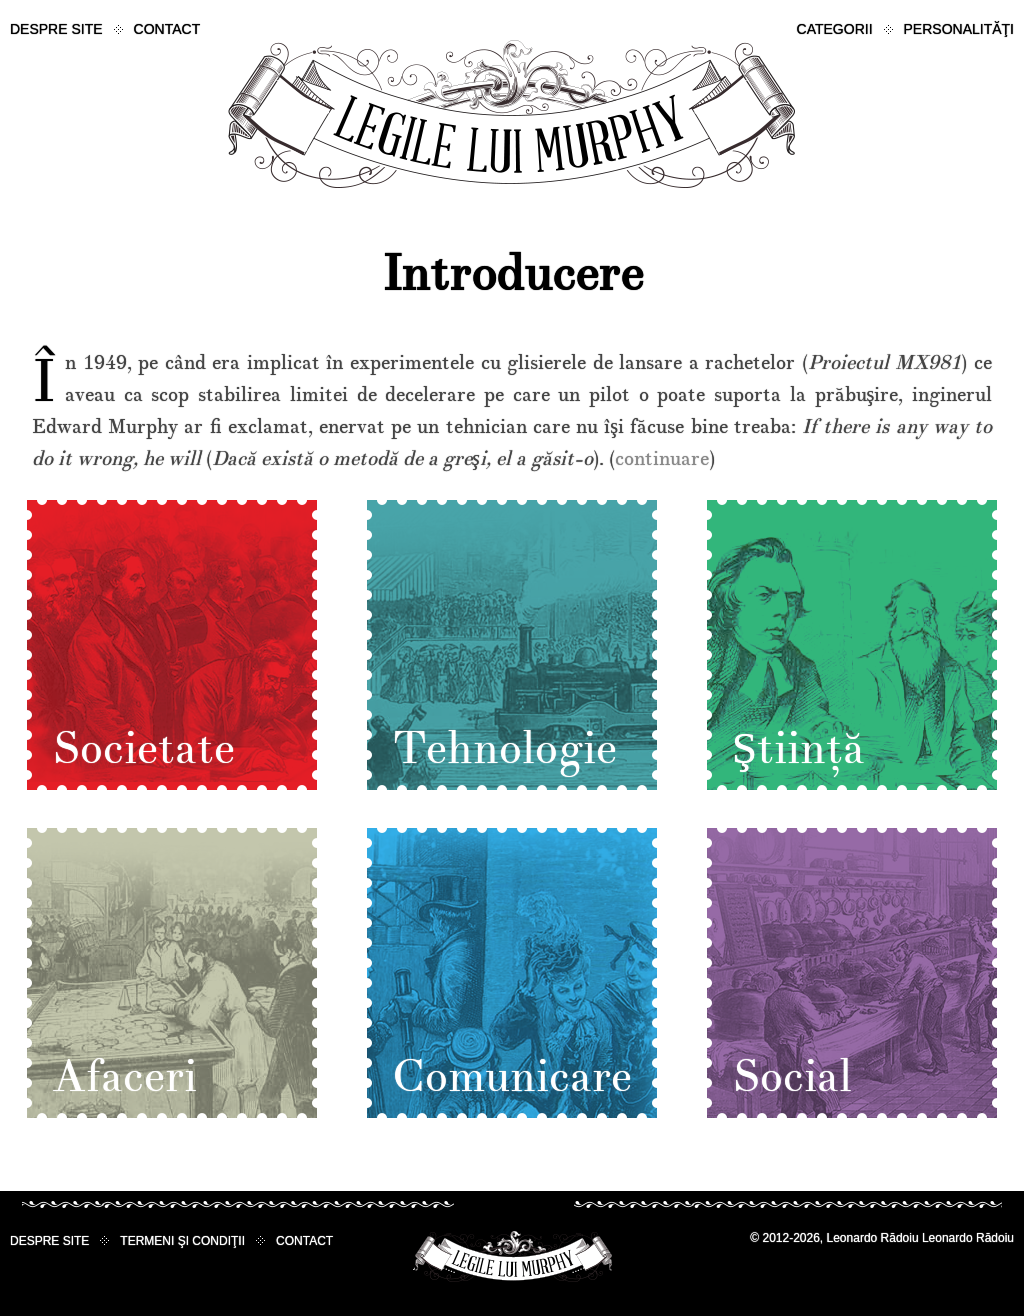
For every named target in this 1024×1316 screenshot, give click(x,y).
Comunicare (512, 1077)
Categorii (835, 29)
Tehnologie (504, 749)
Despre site (56, 29)
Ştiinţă (798, 749)
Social (792, 1077)
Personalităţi (959, 29)
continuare (662, 459)
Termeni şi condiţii (182, 1241)
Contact (167, 29)
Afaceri (124, 1077)
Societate (143, 749)
